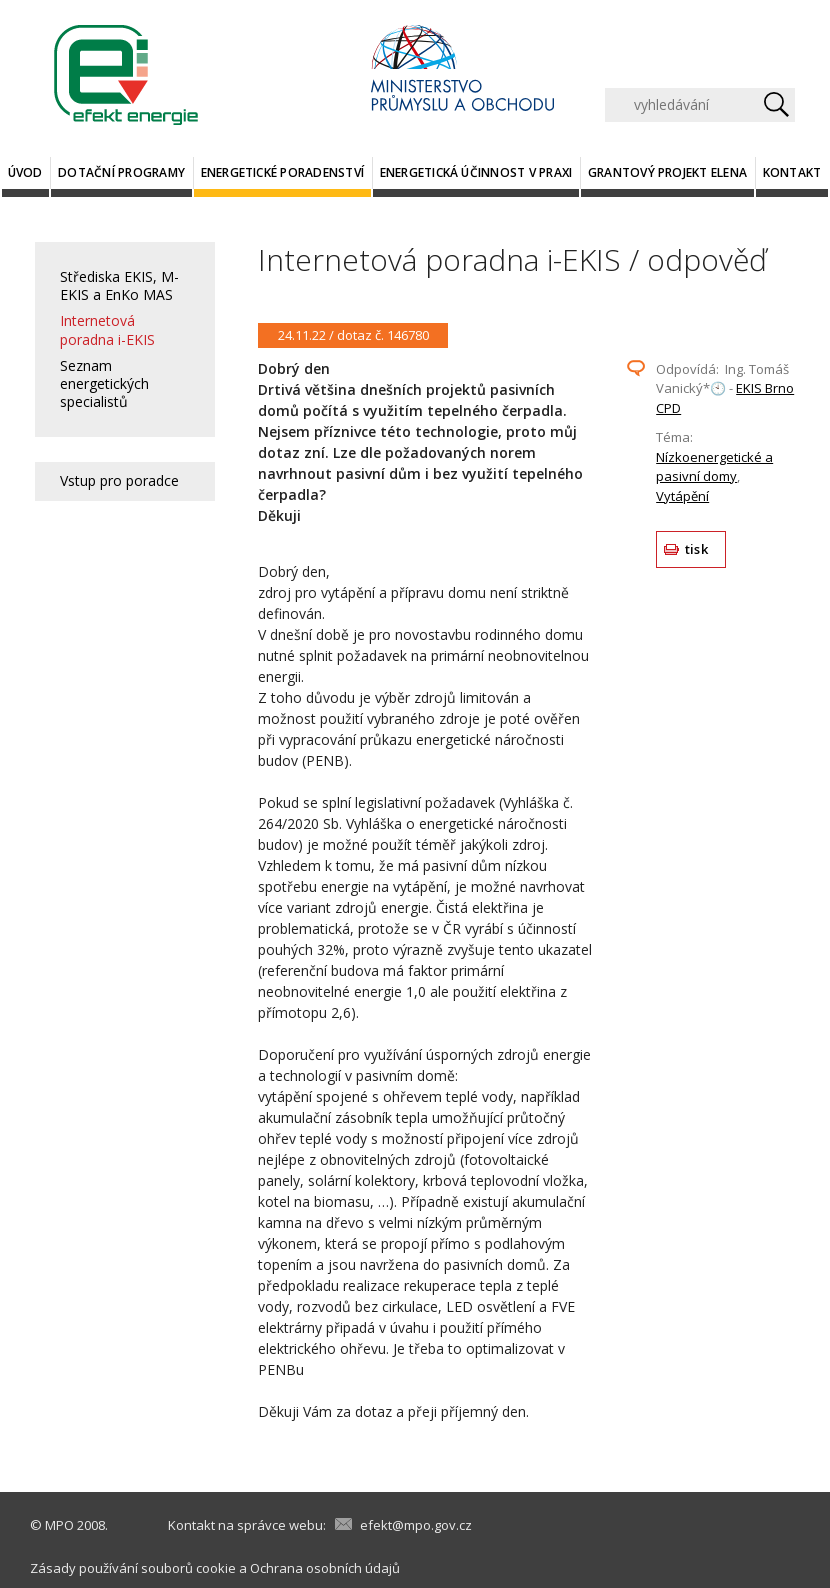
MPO (59, 1525)
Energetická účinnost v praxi (476, 172)
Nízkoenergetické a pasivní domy (714, 467)
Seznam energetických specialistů (104, 383)
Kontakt (792, 172)
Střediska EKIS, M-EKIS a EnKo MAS (119, 285)
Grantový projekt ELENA (667, 172)
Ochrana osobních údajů (325, 1568)
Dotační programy (121, 172)
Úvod (25, 172)
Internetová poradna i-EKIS (107, 329)
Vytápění (682, 496)
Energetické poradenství (283, 172)
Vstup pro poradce (119, 480)
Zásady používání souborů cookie (133, 1568)
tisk (696, 549)
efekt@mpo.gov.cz (416, 1525)
